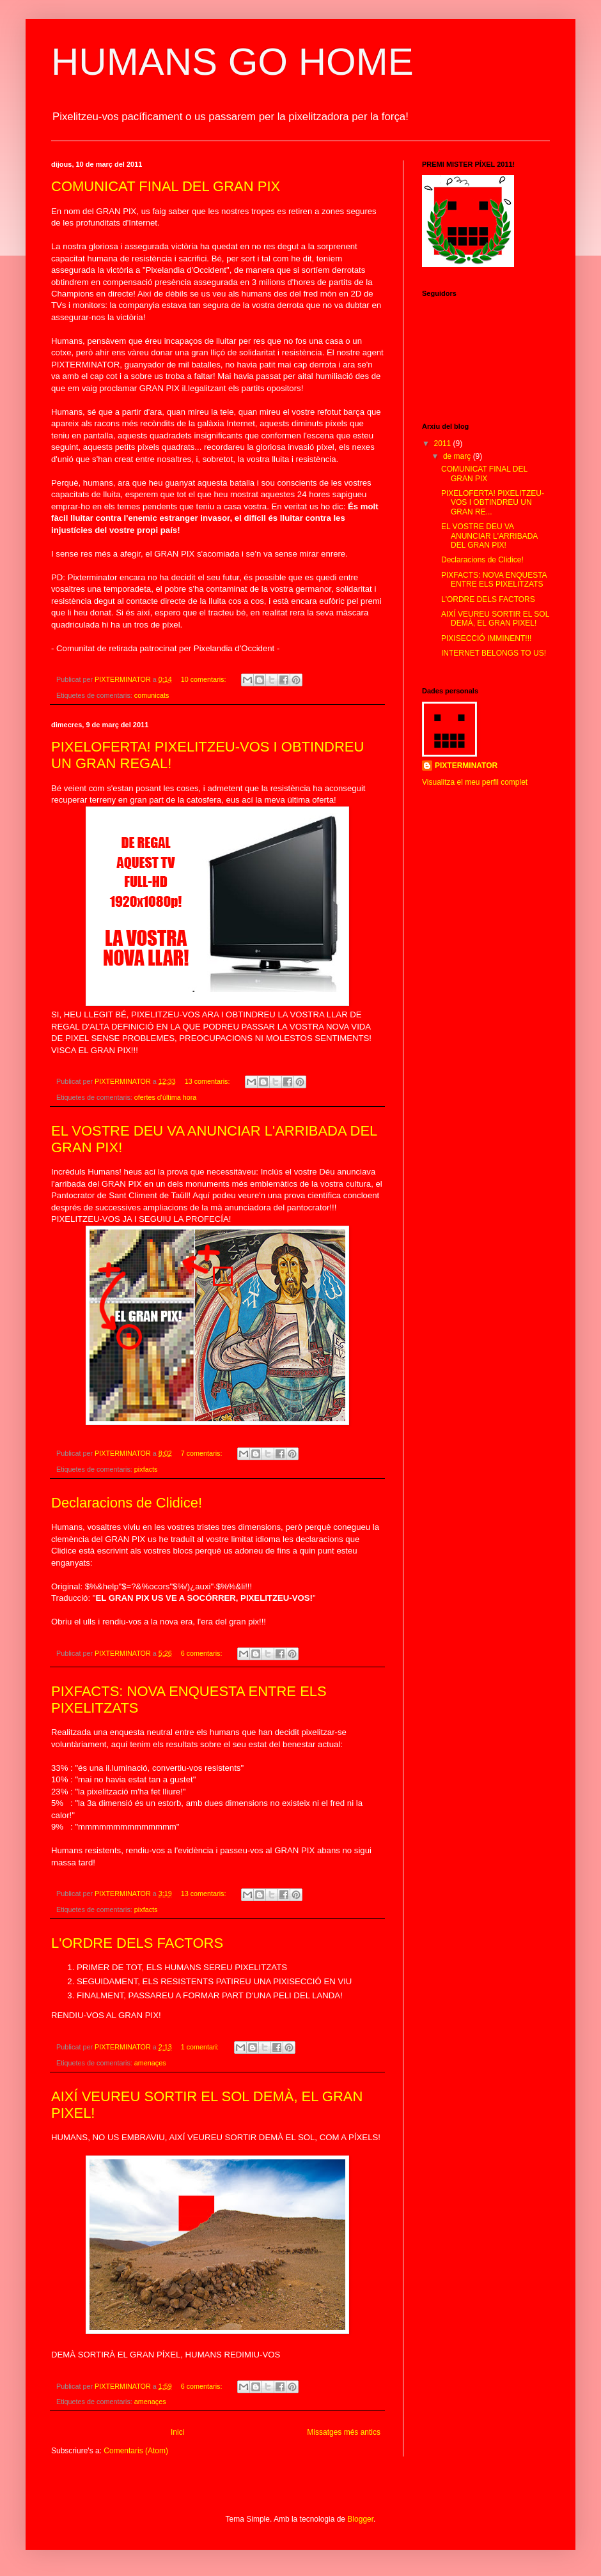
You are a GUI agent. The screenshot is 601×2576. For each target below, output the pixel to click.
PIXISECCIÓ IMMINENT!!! (486, 638)
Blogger (360, 2519)
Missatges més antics (343, 2432)
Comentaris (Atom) (136, 2450)
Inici (177, 2432)
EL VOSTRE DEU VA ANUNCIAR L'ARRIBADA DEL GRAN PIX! (489, 536)
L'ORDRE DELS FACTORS (137, 1943)
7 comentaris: (202, 1453)
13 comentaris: (208, 1081)
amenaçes (150, 2063)
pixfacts (146, 1469)
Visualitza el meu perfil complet (474, 782)
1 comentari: (201, 2047)
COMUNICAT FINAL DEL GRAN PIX (165, 186)
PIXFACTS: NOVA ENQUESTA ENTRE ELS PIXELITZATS (494, 580)
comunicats (151, 695)
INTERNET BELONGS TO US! (493, 653)
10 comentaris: (204, 679)
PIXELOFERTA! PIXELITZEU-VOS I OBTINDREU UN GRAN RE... (492, 502)
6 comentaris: (202, 1653)
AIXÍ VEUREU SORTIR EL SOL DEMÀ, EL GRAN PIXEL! (495, 619)
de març (458, 456)
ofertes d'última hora (165, 1097)
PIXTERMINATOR (466, 765)
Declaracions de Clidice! (126, 1503)
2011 (443, 443)
